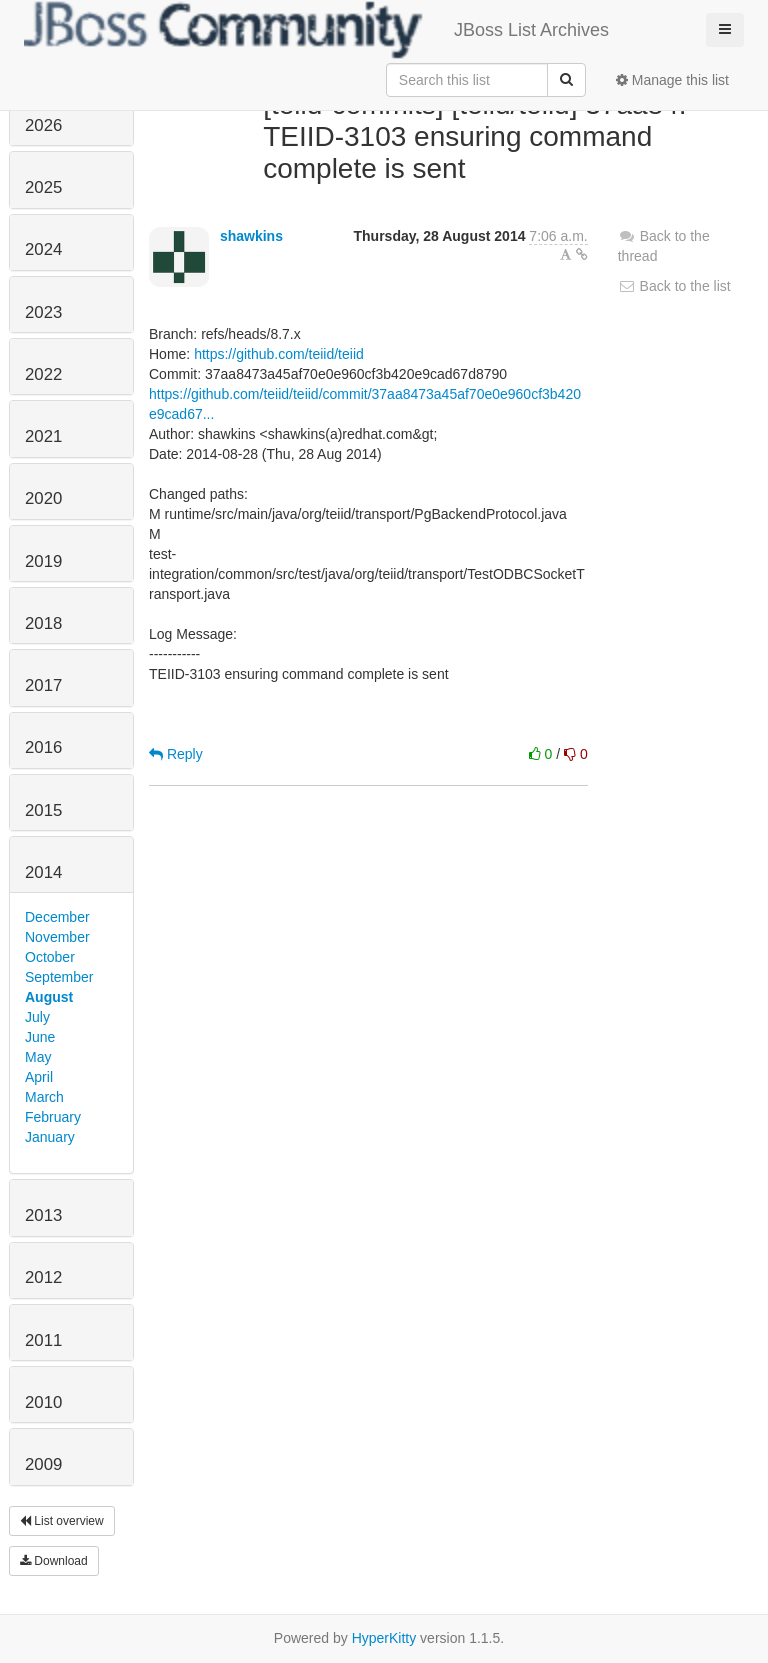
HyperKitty (384, 1638)
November (57, 937)
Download (54, 1561)
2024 (43, 249)
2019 (43, 561)
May (38, 1057)
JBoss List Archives (316, 30)
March (44, 1097)
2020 (43, 498)
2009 (43, 1464)
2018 (43, 623)
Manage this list (672, 80)
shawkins (251, 236)
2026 (43, 125)
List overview (62, 1521)
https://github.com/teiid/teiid (279, 354)
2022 (43, 374)
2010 (43, 1402)
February (53, 1117)
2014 (43, 872)
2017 (43, 685)
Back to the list (674, 286)
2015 (43, 810)
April (39, 1077)
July (37, 1017)
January (50, 1137)
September (59, 977)
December (57, 917)
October (50, 957)
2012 (43, 1277)
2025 (43, 187)
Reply (176, 754)
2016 (43, 747)
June (40, 1037)
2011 (43, 1340)
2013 (43, 1215)
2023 (43, 312)
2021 (43, 436)
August (49, 997)
